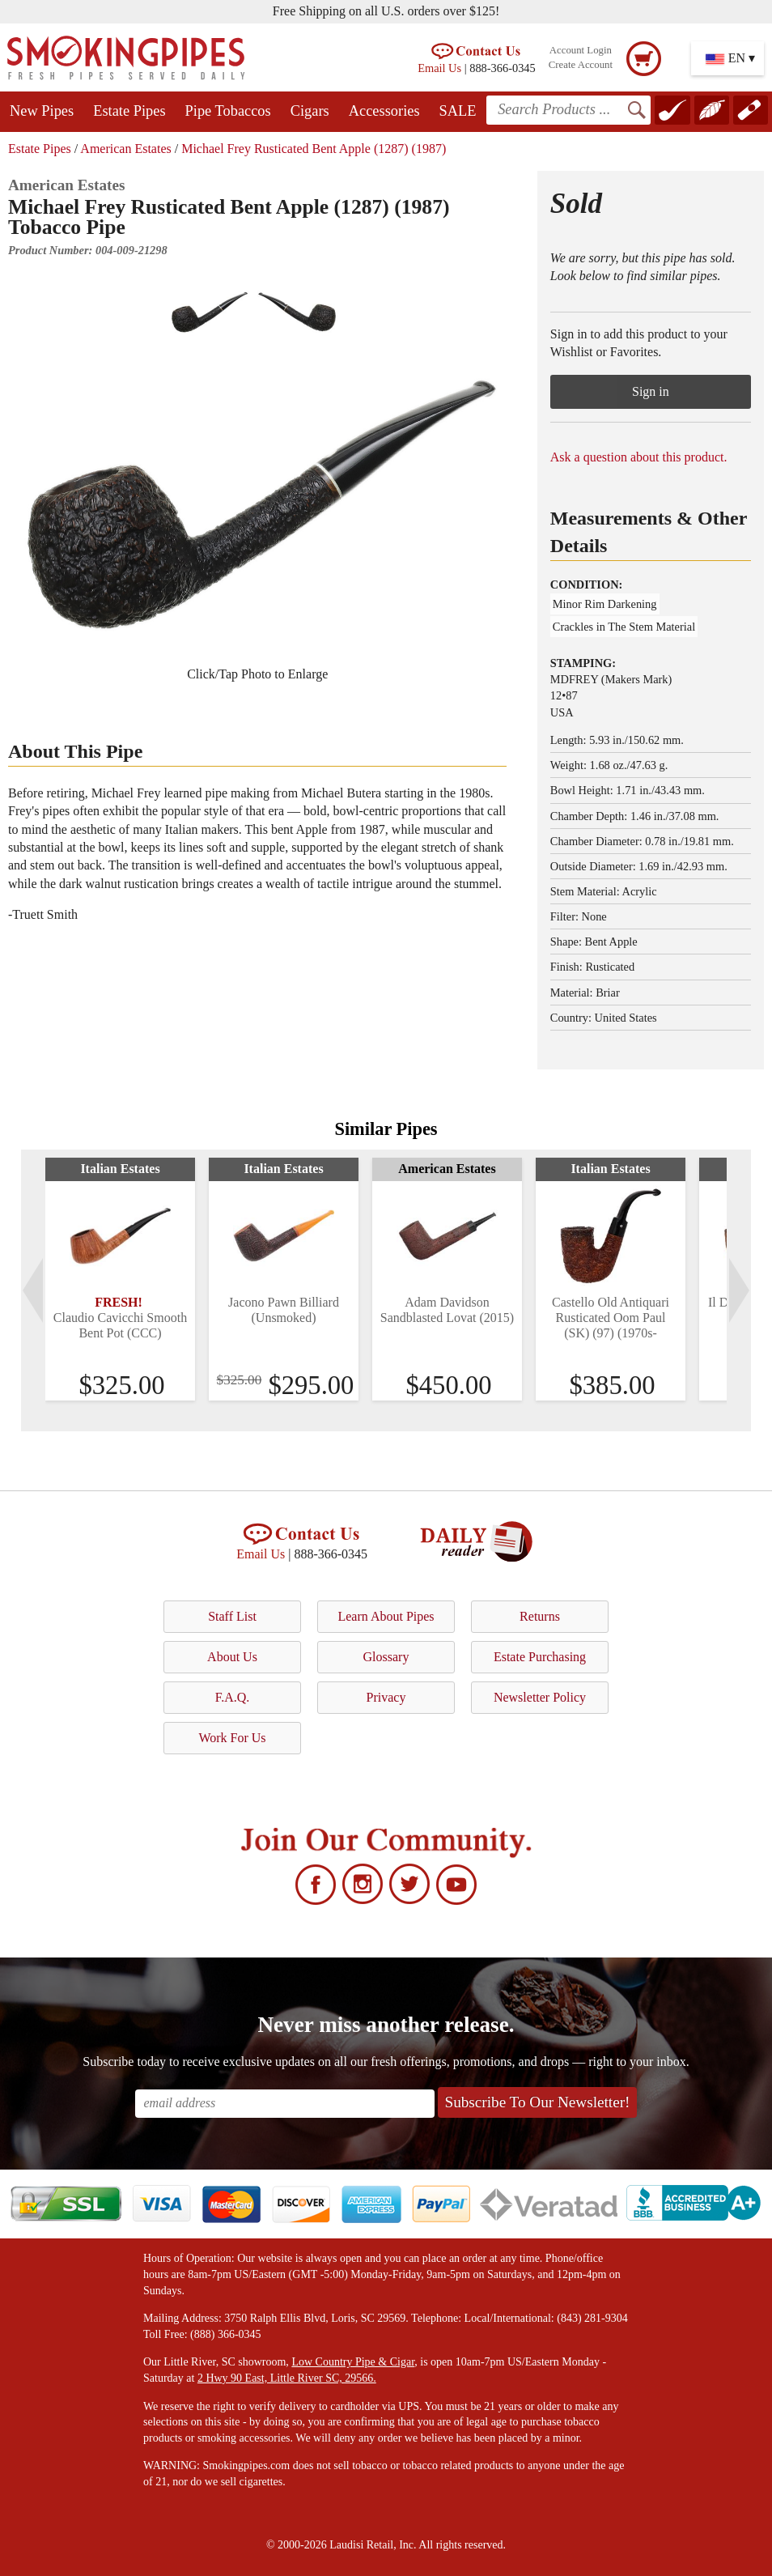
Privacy (386, 1697)
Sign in (650, 391)
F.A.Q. (232, 1697)
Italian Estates (119, 1168)
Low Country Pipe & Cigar (352, 2362)
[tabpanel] (120, 1279)
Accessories (384, 111)
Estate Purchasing (540, 1657)
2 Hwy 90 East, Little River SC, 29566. (286, 2378)
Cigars (310, 111)
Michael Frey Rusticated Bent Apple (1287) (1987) (313, 148)
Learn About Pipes (385, 1616)
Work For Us (231, 1738)
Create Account (581, 64)
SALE (458, 111)
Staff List (232, 1616)
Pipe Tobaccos (228, 111)
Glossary (386, 1657)
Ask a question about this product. (638, 457)
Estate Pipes (129, 111)
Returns (540, 1616)
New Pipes (42, 111)
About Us (232, 1657)
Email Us (439, 68)
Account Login (580, 50)
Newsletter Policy (540, 1697)
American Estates (125, 148)
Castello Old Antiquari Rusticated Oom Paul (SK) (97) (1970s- (610, 1317)
